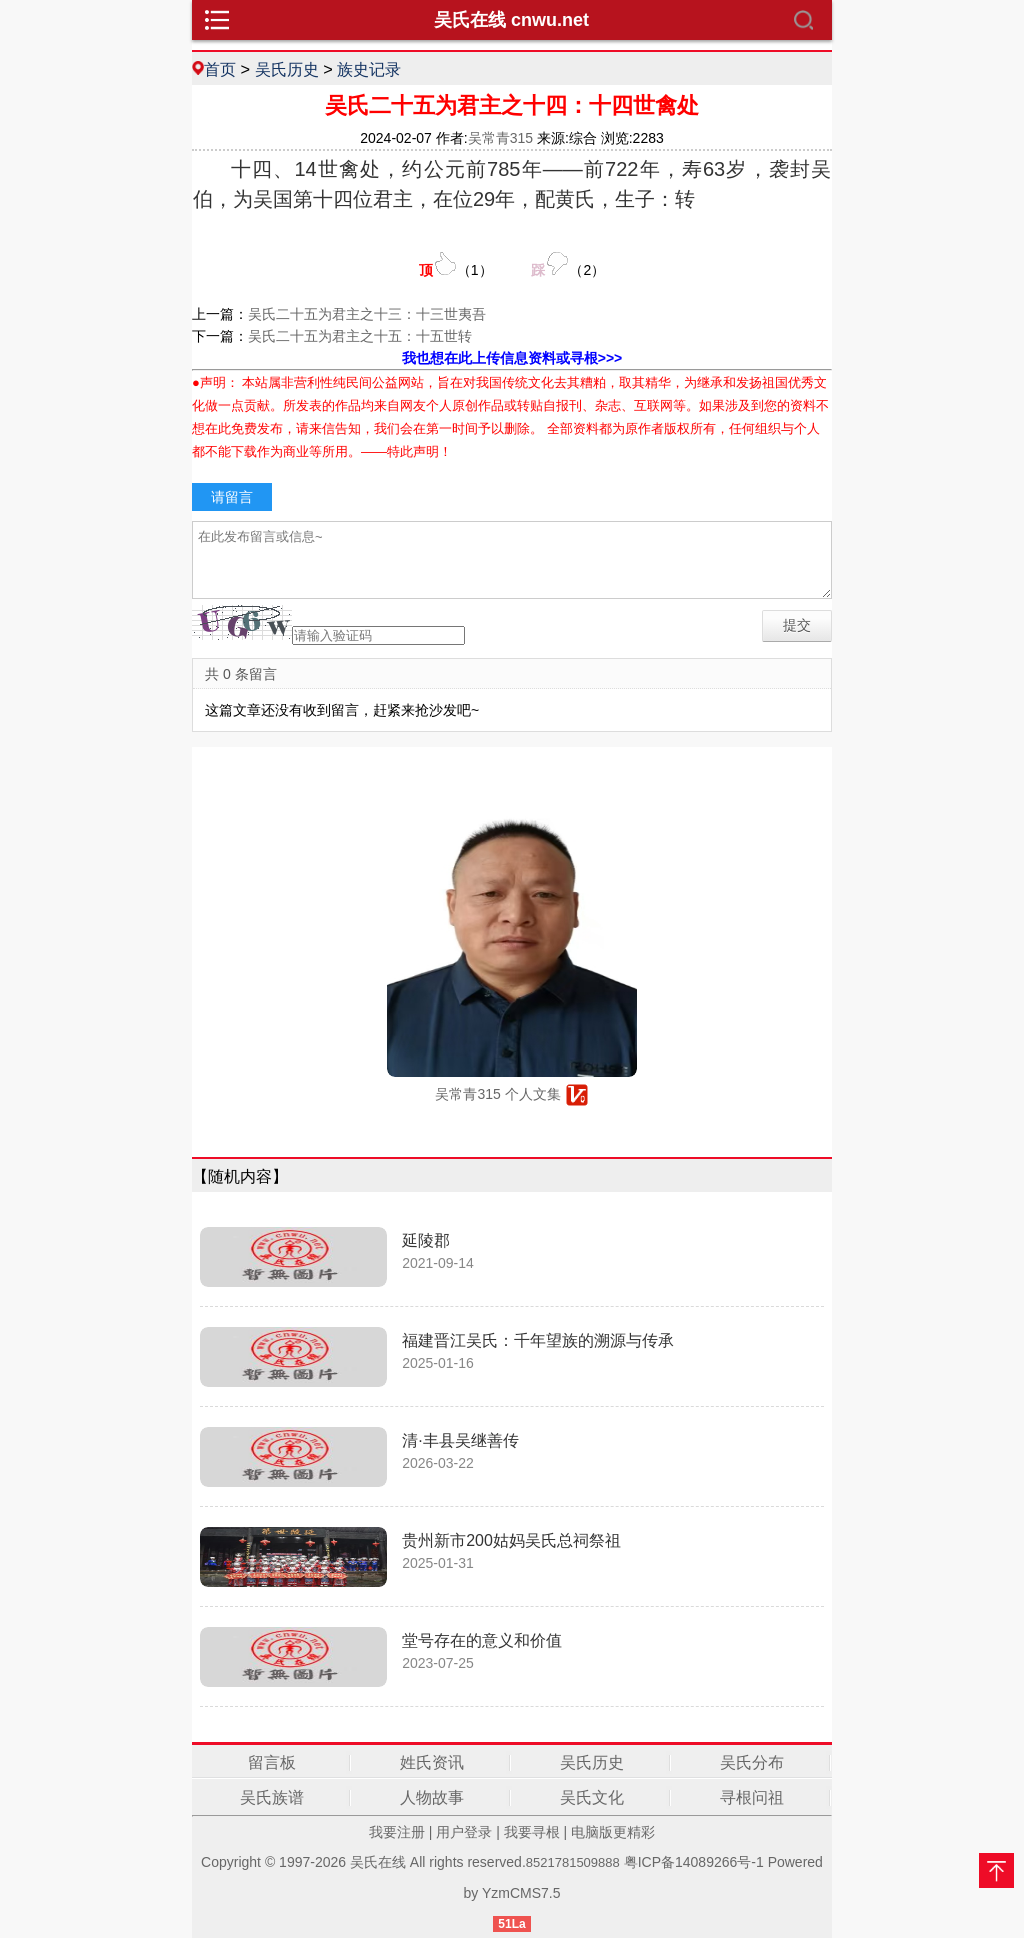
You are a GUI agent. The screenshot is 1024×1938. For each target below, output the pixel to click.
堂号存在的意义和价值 (482, 1640)
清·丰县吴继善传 (460, 1440)
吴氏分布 (752, 1762)
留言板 (272, 1762)
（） (456, 264)
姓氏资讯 (432, 1762)
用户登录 (464, 1832)
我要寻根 (532, 1832)
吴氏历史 (287, 69)
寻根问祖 (752, 1797)
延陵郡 (426, 1240)
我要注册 (397, 1832)
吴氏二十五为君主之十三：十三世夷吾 (367, 314)
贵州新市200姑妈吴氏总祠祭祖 (511, 1540)
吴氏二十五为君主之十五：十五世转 (360, 336)
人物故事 (432, 1797)
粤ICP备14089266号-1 (694, 1862)
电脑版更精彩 (613, 1832)
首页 (220, 69)
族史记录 (369, 69)
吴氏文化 (592, 1797)
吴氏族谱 (272, 1797)
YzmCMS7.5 (521, 1893)
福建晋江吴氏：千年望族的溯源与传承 (538, 1340)
